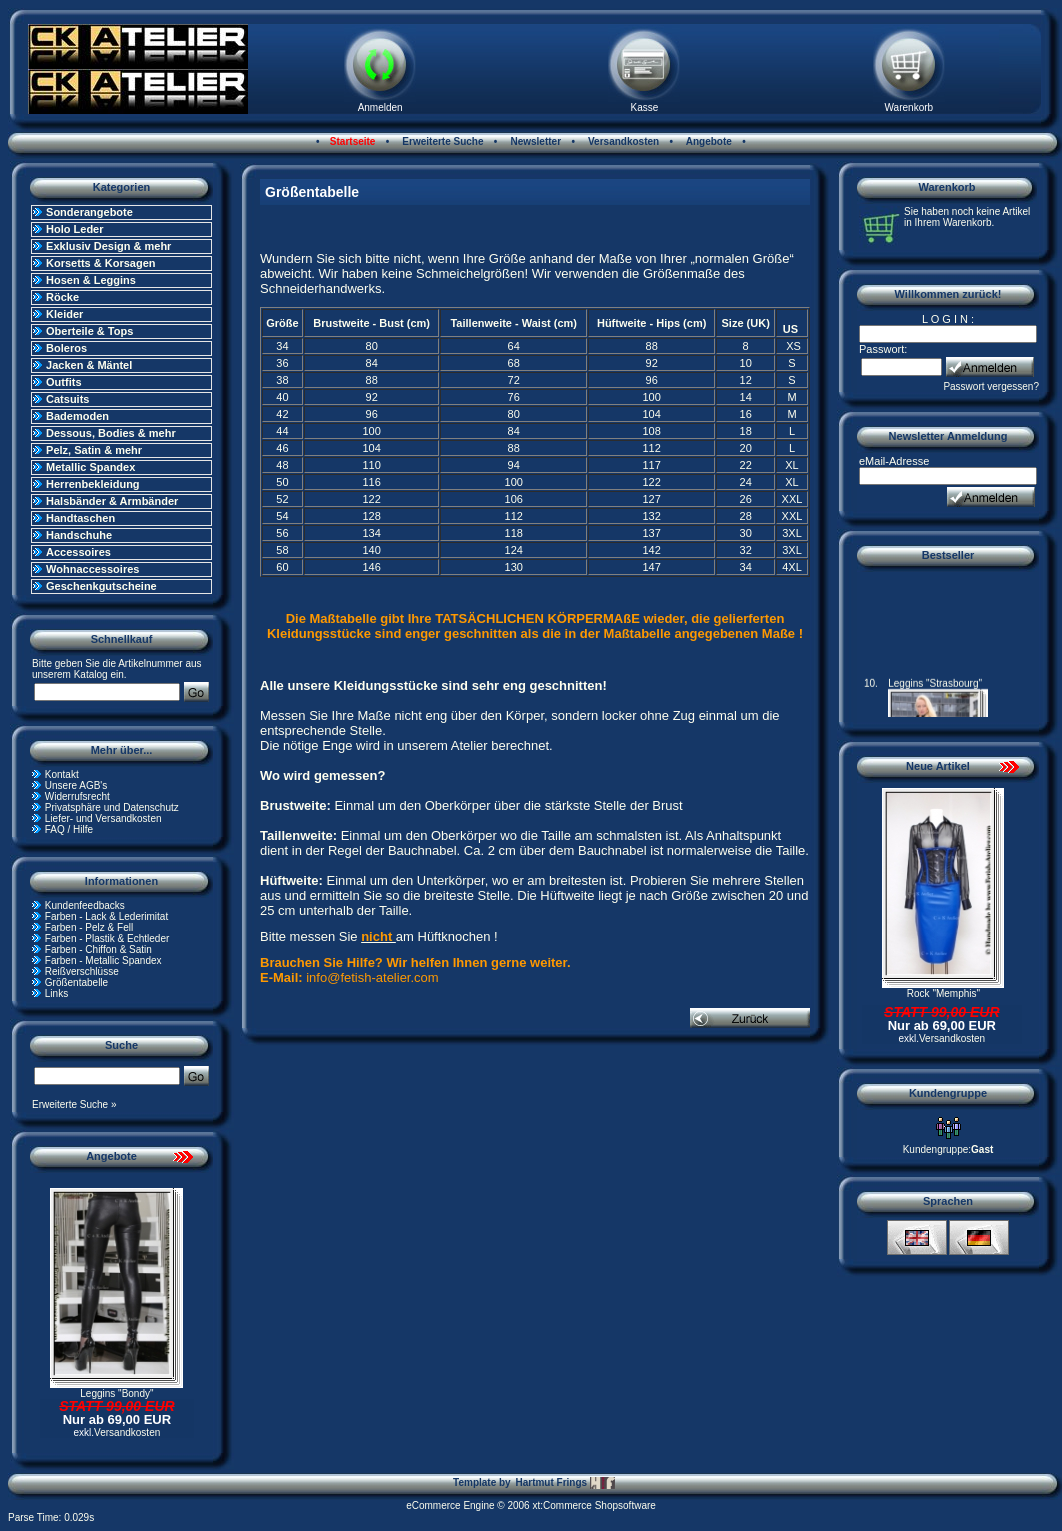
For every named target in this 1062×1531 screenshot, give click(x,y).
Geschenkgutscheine (101, 586)
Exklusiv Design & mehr (108, 246)
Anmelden (380, 107)
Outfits (63, 382)
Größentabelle (76, 982)
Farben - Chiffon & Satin (98, 949)
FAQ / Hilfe (69, 829)
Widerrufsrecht (77, 796)
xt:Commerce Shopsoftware (593, 1505)
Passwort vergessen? (991, 386)
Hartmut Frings (564, 1483)
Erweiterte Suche (442, 141)
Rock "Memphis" (943, 993)
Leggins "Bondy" (116, 1393)
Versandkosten (622, 141)
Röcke (62, 297)
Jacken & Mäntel (89, 365)
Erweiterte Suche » (74, 1104)
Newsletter (534, 141)
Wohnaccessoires (92, 569)
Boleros (66, 348)
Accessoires (78, 552)
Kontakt (62, 774)
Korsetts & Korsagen (100, 263)
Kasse (645, 107)
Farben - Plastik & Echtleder (107, 938)
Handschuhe (79, 535)
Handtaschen (80, 518)
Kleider (64, 314)
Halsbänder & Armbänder (112, 501)
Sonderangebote (89, 212)
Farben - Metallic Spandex (103, 960)
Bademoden (77, 416)
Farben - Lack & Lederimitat (106, 916)
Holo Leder (74, 229)
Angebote (707, 141)
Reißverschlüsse (82, 971)
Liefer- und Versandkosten (103, 818)
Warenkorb (909, 107)
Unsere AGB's (76, 785)
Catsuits (67, 399)
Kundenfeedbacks (85, 905)
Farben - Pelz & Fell (89, 927)
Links (56, 993)
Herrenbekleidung (93, 484)
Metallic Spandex (90, 467)
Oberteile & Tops (89, 331)
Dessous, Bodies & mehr (111, 433)
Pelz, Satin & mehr (94, 450)
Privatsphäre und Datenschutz (112, 807)
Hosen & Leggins (91, 280)
